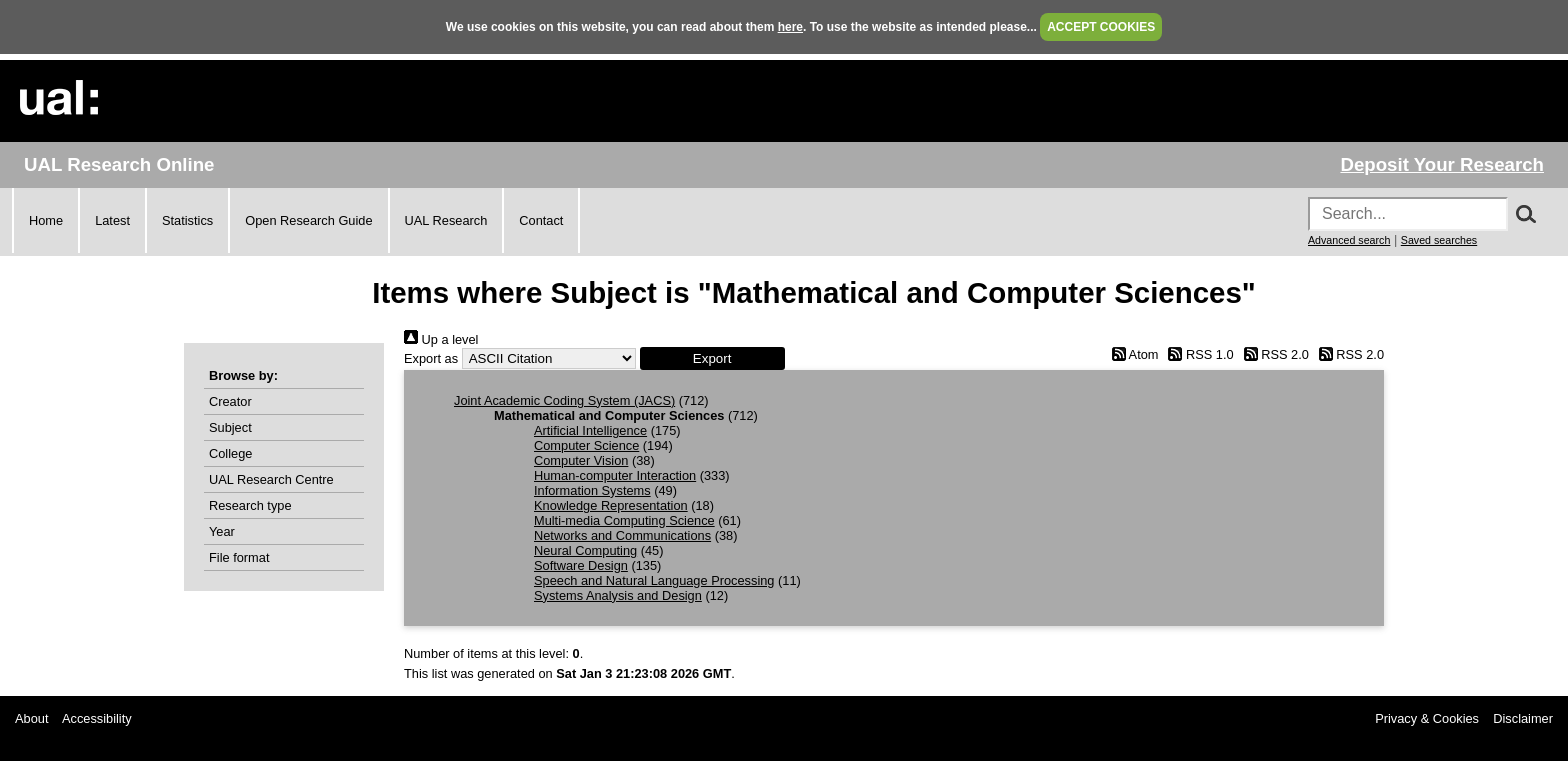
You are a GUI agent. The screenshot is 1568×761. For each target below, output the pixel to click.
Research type (250, 505)
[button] (712, 358)
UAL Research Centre (271, 479)
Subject (230, 427)
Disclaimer (1523, 718)
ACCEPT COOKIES (1101, 27)
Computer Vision (581, 460)
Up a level (441, 339)
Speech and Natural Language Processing (654, 580)
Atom (1131, 354)
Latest (112, 220)
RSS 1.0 (1198, 354)
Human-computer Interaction (615, 475)
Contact (541, 220)
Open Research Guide (308, 220)
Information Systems (592, 490)
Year (222, 531)
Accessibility (97, 718)
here (790, 27)
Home (46, 220)
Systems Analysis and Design (618, 595)
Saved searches (1439, 240)
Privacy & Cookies (1427, 718)
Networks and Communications (622, 535)
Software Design (581, 565)
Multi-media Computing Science (624, 520)
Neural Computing (585, 550)
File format (239, 557)
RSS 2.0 (1273, 354)
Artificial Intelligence (590, 430)
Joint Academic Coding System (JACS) (564, 400)
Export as (431, 358)
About (31, 718)
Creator (230, 401)
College (230, 453)
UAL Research (446, 220)
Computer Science (586, 445)
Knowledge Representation (611, 505)
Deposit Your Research (1442, 164)
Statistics (187, 220)
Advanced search (1349, 240)
